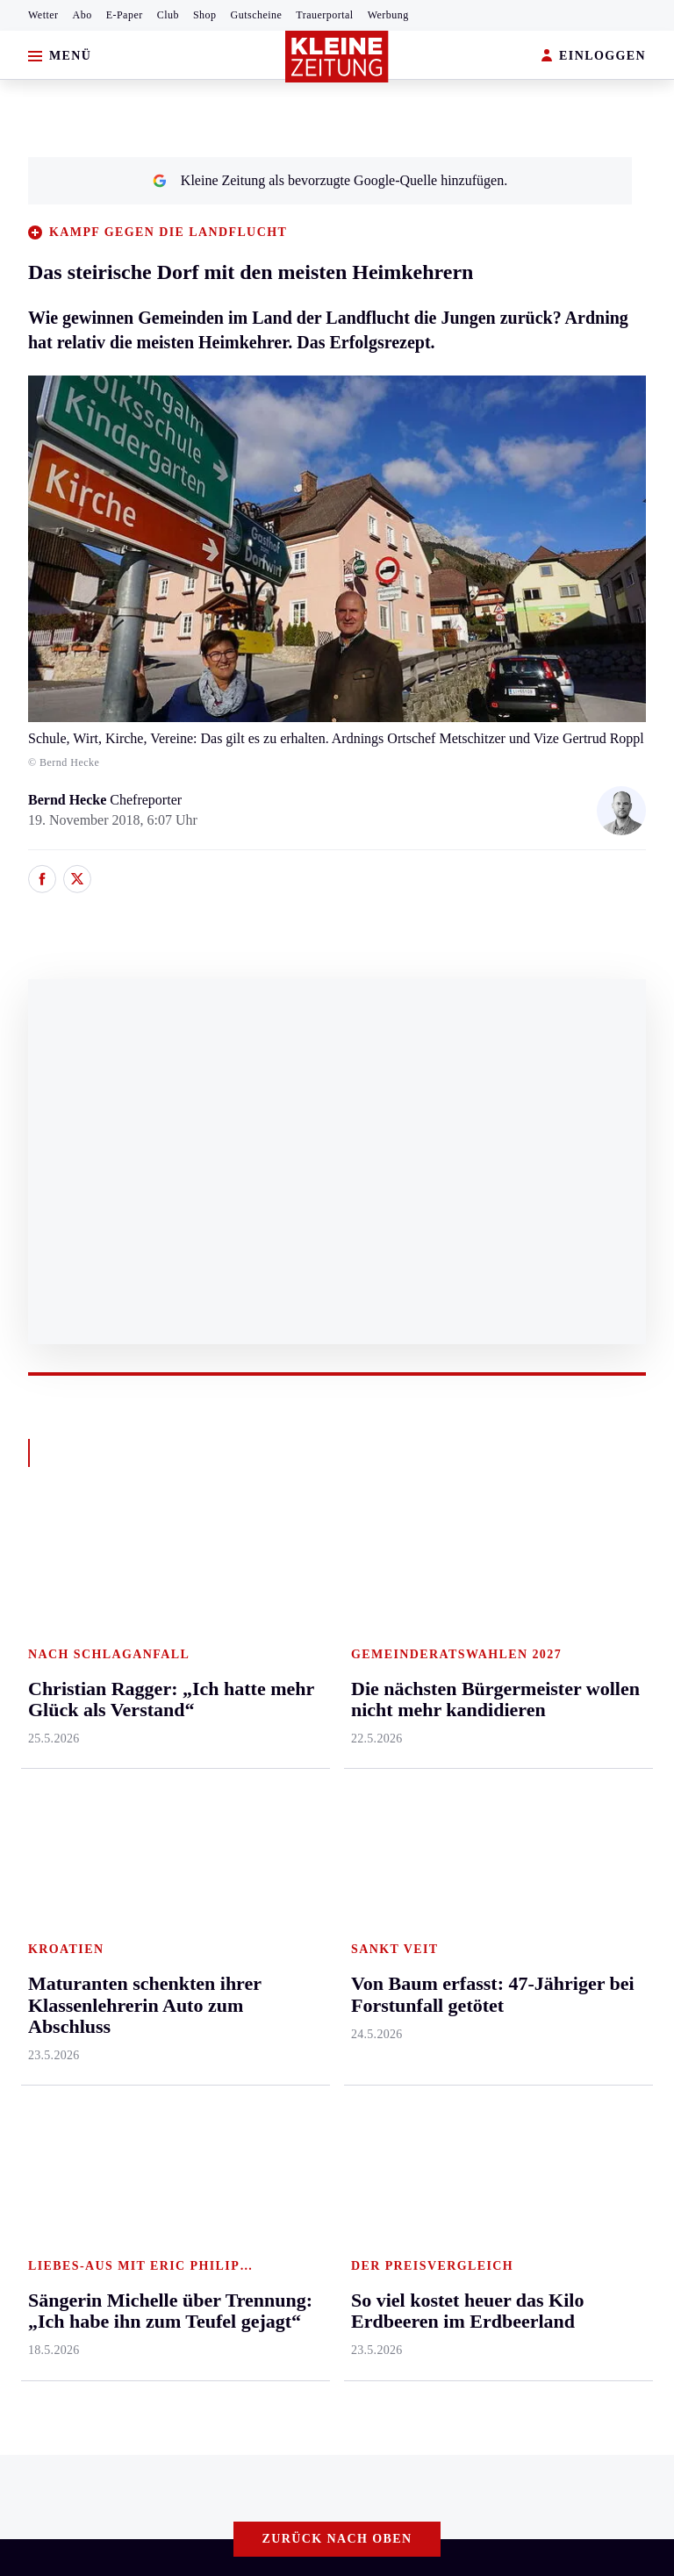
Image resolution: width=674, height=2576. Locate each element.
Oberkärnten (187, 1728)
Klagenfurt (182, 1628)
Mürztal (36, 1762)
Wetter (43, 15)
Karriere (277, 1829)
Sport (371, 1594)
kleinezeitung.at (110, 2244)
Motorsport (386, 1762)
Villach (172, 1829)
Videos (558, 1796)
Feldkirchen (185, 1661)
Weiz (28, 1897)
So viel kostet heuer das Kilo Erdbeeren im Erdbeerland (195, 2059)
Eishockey (384, 1829)
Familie (275, 1863)
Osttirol (173, 1762)
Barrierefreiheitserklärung (308, 2182)
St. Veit (172, 1796)
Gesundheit (286, 1628)
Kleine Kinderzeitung (599, 1661)
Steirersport (387, 1628)
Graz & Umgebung (68, 1661)
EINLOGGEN (593, 56)
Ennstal (35, 1628)
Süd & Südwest (58, 1829)
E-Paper (124, 15)
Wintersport (388, 1796)
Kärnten (177, 1594)
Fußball (376, 1694)
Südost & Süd (53, 1863)
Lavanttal (178, 1694)
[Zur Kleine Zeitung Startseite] (337, 56)
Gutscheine (257, 15)
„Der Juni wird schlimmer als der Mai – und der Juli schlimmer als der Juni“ (254, 2113)
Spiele (480, 1728)
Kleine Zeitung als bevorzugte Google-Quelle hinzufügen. (330, 180)
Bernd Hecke (69, 799)
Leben (272, 1594)
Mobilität (280, 1661)
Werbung (388, 15)
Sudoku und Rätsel (592, 1728)
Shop (205, 15)
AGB (111, 2182)
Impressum (48, 2182)
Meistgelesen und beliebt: (90, 2000)
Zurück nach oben (337, 1547)
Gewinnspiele (577, 1694)
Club (168, 15)
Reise (269, 1728)
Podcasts (563, 1762)
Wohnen (277, 1762)
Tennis (373, 1728)
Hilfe (476, 1628)
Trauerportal (324, 15)
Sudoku (484, 1762)
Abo (82, 15)
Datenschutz (177, 2182)
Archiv (481, 1694)
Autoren (485, 1661)
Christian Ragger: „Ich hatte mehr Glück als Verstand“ (191, 2086)
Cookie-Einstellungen (467, 2182)
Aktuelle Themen (590, 1594)
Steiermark (48, 1594)
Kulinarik (280, 1796)
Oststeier (39, 1796)
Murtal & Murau (61, 1728)
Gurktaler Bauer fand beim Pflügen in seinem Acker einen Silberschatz (238, 2033)
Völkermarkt (188, 1863)
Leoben (35, 1694)
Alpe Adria (570, 1628)
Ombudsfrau (289, 1694)
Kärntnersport (394, 1661)
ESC (551, 1829)
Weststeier (43, 1930)
